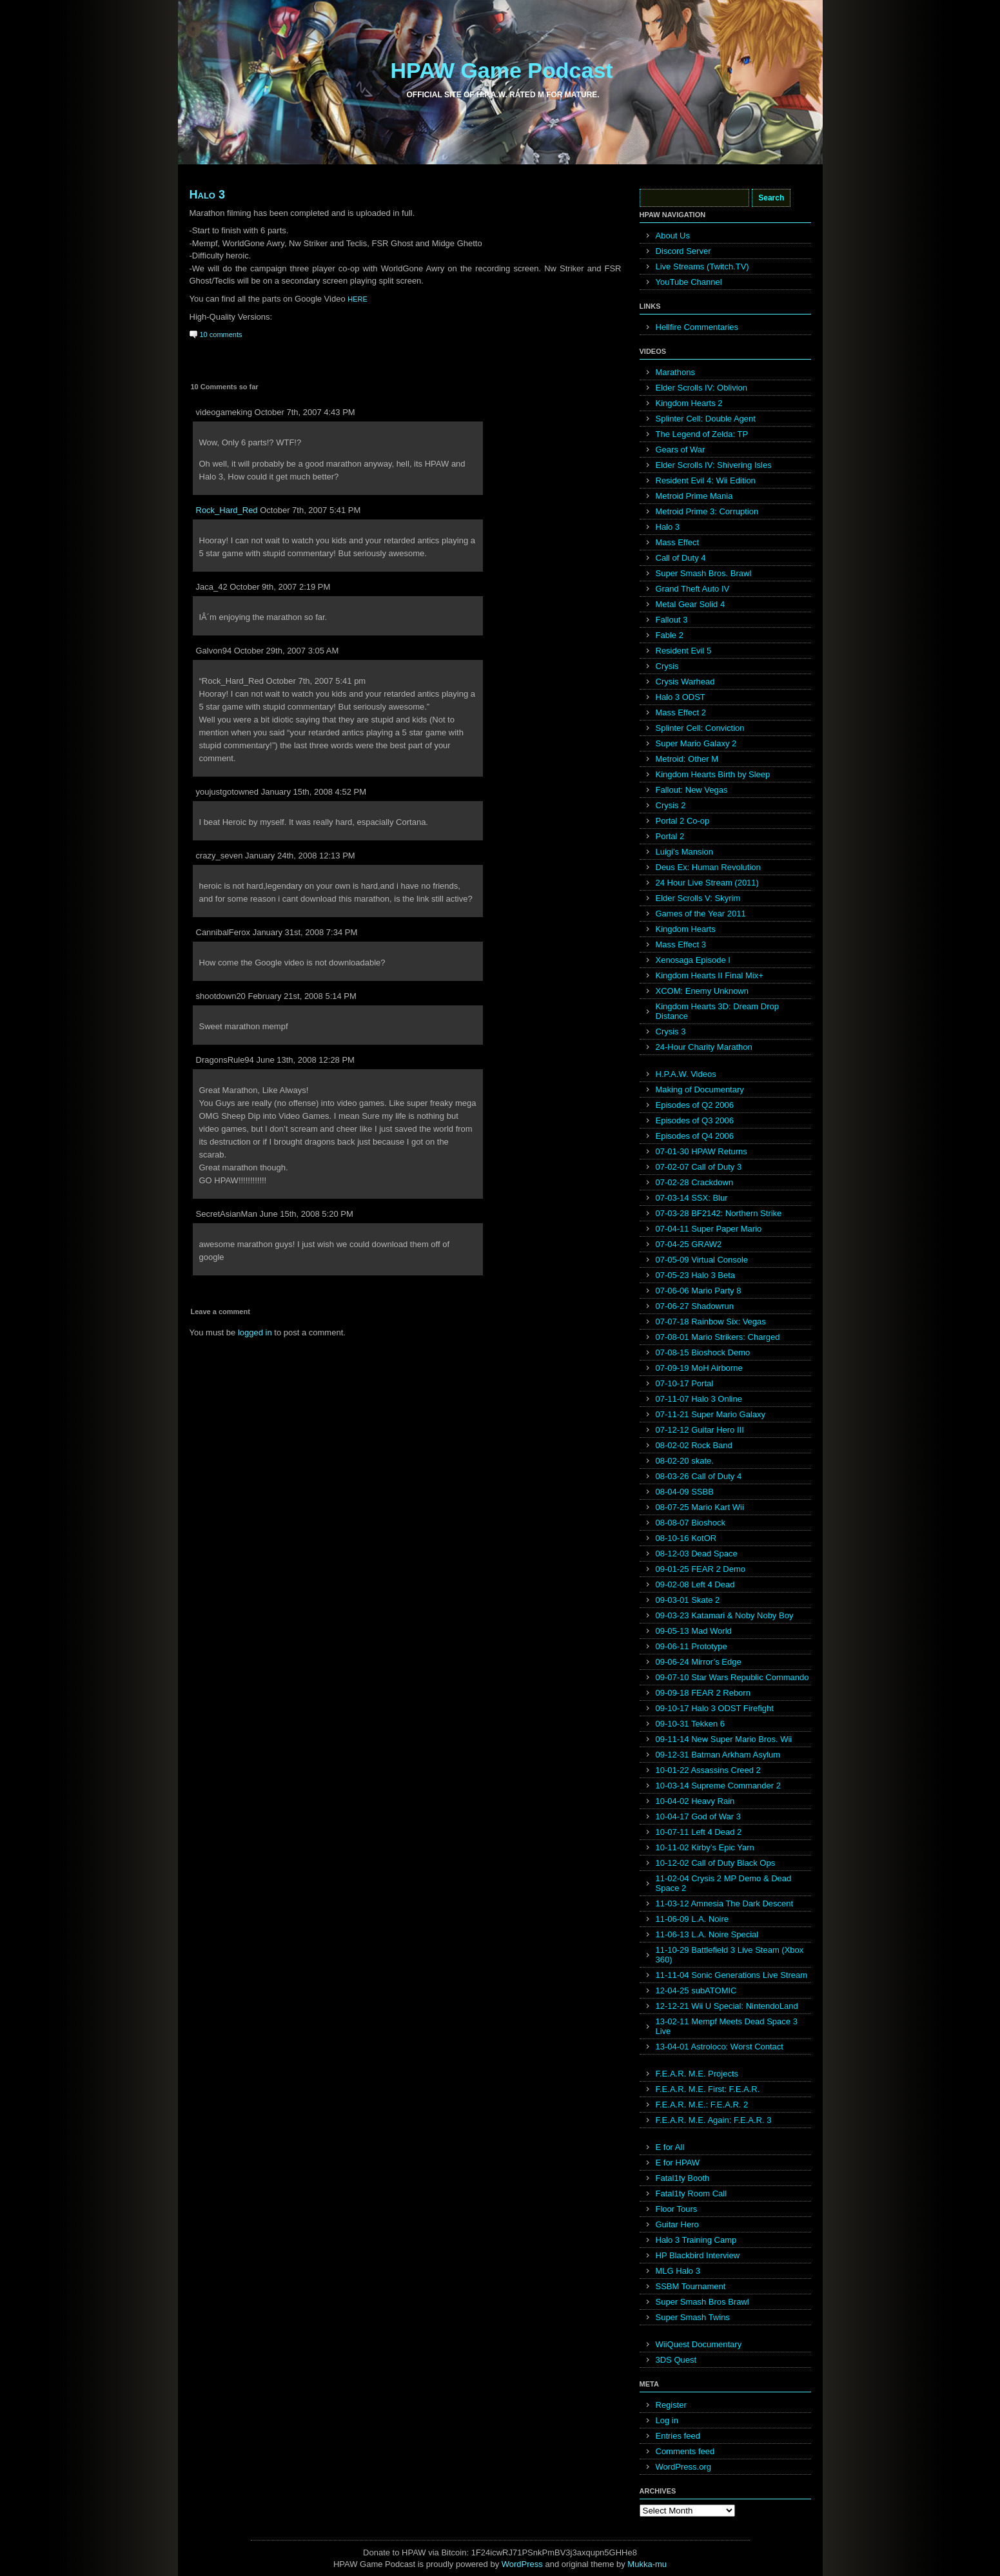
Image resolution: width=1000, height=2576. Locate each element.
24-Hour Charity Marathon (704, 1047)
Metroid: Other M (687, 759)
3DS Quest (676, 2360)
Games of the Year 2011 (701, 913)
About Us (673, 235)
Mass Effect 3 (681, 944)
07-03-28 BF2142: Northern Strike (719, 1213)
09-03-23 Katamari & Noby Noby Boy (725, 1615)
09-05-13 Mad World (694, 1631)
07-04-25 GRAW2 (689, 1244)
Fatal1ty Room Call (691, 2193)
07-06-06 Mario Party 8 (698, 1290)
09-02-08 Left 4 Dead (695, 1584)
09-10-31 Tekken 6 (690, 1724)
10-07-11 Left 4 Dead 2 (699, 1832)
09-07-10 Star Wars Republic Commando (732, 1677)
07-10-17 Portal (685, 1383)
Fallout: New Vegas (692, 790)
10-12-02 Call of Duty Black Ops (716, 1863)
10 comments (221, 334)
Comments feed (685, 2451)
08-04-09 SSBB (685, 1491)
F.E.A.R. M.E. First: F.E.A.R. (708, 2089)
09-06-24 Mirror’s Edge (698, 1662)
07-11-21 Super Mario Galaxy (711, 1414)
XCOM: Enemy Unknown (702, 991)
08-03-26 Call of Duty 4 (699, 1476)
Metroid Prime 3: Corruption (707, 511)
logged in (255, 1332)
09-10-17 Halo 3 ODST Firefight (715, 1708)
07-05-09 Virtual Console (702, 1259)
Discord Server (683, 251)
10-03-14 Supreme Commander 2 (718, 1785)
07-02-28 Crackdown (695, 1182)
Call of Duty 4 (681, 558)
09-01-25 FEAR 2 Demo (700, 1569)
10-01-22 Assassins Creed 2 (708, 1770)
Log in (667, 2420)
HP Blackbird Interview (698, 2255)
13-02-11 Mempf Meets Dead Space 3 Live (727, 2026)
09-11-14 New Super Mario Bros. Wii (724, 1739)
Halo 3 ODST (680, 697)
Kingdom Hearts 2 (689, 403)
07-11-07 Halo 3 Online (699, 1399)
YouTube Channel (689, 282)
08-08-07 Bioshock (690, 1522)
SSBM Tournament (691, 2286)
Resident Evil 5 (684, 650)
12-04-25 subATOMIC (696, 1990)
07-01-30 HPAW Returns (701, 1151)
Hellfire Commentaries (697, 327)
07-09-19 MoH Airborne (699, 1368)
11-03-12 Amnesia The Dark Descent (725, 1903)
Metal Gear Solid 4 (690, 604)
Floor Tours (677, 2209)
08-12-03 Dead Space (697, 1553)
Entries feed (678, 2436)
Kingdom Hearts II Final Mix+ (709, 975)
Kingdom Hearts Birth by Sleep (713, 774)
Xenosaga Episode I (693, 960)
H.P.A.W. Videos (686, 1074)
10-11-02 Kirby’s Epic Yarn (705, 1847)
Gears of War (680, 449)
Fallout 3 (672, 620)
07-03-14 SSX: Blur (692, 1198)
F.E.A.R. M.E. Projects (697, 2073)
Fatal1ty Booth (683, 2178)
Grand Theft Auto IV (693, 589)
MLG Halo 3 (678, 2271)
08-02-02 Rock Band (694, 1445)
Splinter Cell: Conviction (700, 728)
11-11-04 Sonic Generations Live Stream (732, 1975)
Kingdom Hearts (686, 929)
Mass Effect (678, 542)
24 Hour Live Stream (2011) (707, 882)
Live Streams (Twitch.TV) (702, 266)
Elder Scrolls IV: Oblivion (702, 387)
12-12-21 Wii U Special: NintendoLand (727, 2006)
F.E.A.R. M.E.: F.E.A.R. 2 (702, 2104)
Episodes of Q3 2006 (695, 1120)
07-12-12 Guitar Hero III (700, 1430)
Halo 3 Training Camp (696, 2240)
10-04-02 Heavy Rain (695, 1801)
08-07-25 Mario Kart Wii (700, 1507)
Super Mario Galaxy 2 (696, 743)
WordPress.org (683, 2467)
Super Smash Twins (693, 2317)
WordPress (522, 2564)
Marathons (675, 372)
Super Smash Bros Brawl (702, 2302)
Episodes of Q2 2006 (695, 1105)
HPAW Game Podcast (502, 70)
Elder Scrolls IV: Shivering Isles (714, 465)
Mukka (639, 2564)
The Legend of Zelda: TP (702, 434)
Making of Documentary (700, 1089)
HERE (358, 299)
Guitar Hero (677, 2224)
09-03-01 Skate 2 (688, 1600)
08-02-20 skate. (685, 1461)
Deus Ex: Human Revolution (708, 867)
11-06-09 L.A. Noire (692, 1919)
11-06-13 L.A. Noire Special (707, 1934)
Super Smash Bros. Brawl (704, 573)
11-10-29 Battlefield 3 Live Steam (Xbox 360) (730, 1954)
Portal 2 (670, 836)
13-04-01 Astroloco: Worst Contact (719, 2046)
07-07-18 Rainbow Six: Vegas (711, 1321)
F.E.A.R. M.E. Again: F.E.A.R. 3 (714, 2120)
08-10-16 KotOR (686, 1538)
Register (671, 2405)
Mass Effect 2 (681, 712)
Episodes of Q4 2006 (695, 1136)
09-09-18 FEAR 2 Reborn (703, 1693)
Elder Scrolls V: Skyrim (698, 898)
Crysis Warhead (685, 681)
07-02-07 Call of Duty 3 (699, 1167)
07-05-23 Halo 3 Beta (696, 1275)
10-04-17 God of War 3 (698, 1816)
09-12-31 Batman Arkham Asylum (718, 1754)
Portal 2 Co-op (683, 821)
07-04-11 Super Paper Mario (709, 1229)
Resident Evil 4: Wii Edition (706, 480)
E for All (670, 2147)
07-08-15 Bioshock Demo (703, 1352)
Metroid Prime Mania (694, 496)
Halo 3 (207, 194)
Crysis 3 (671, 1031)
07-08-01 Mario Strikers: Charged (718, 1337)
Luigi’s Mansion (684, 852)
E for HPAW (678, 2162)
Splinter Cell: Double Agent (706, 418)
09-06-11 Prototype (691, 1646)
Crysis (667, 666)
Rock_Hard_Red (227, 510)
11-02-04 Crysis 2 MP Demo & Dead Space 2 (724, 1883)
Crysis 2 (671, 805)
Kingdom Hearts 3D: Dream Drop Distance (717, 1011)
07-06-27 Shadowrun (695, 1306)
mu (661, 2564)
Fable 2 (669, 635)
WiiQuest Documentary (699, 2344)
